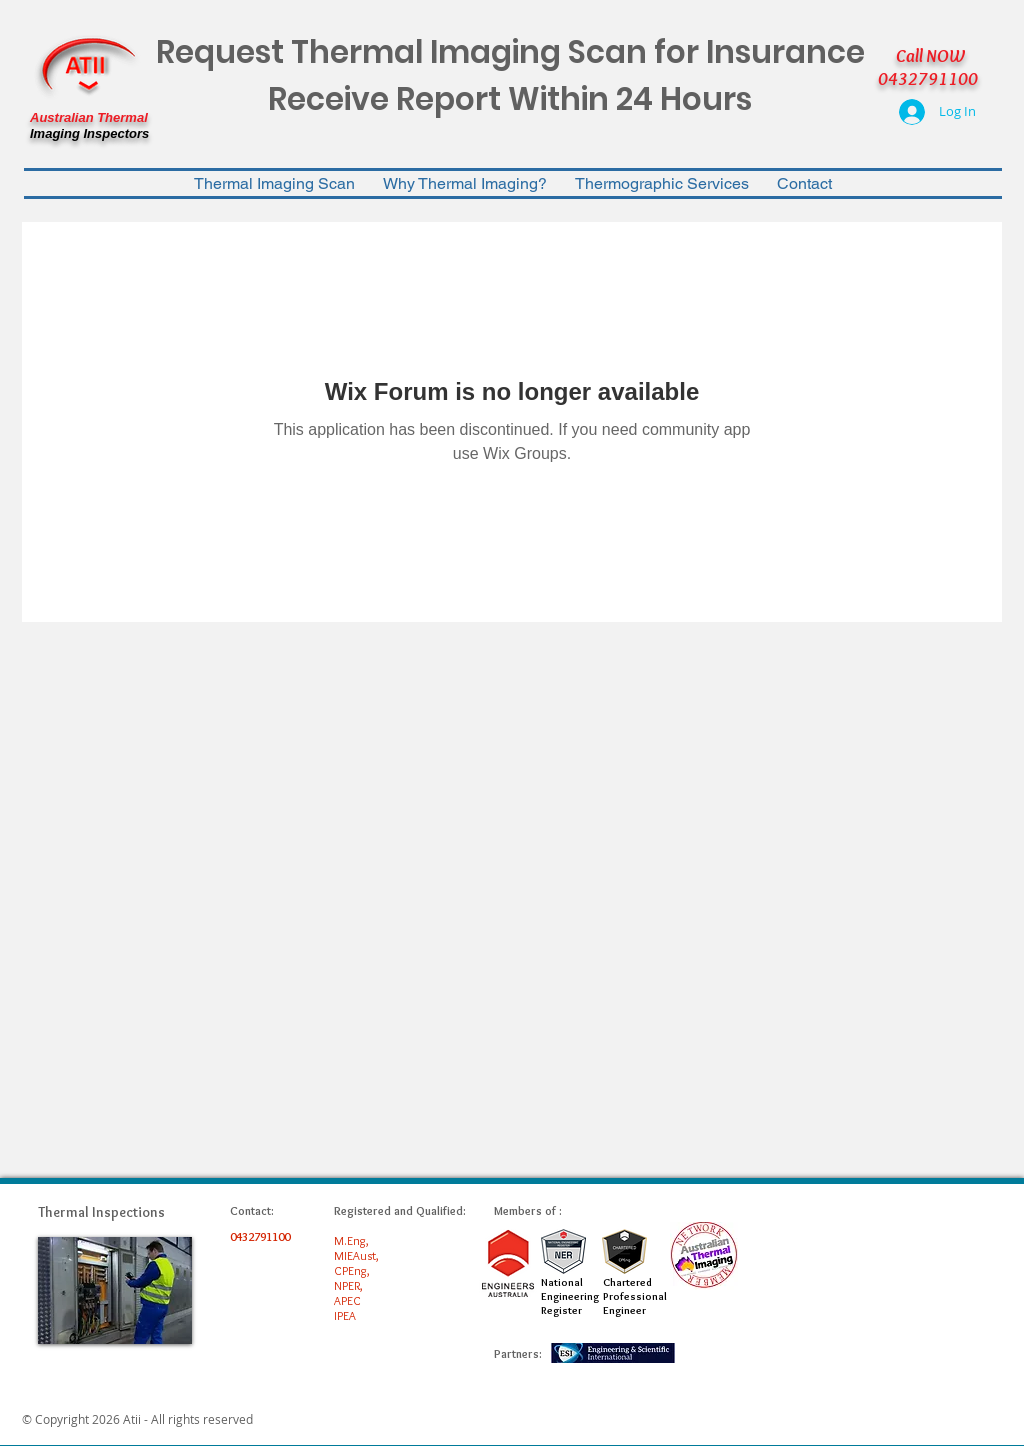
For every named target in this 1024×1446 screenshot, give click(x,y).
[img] (115, 1290)
